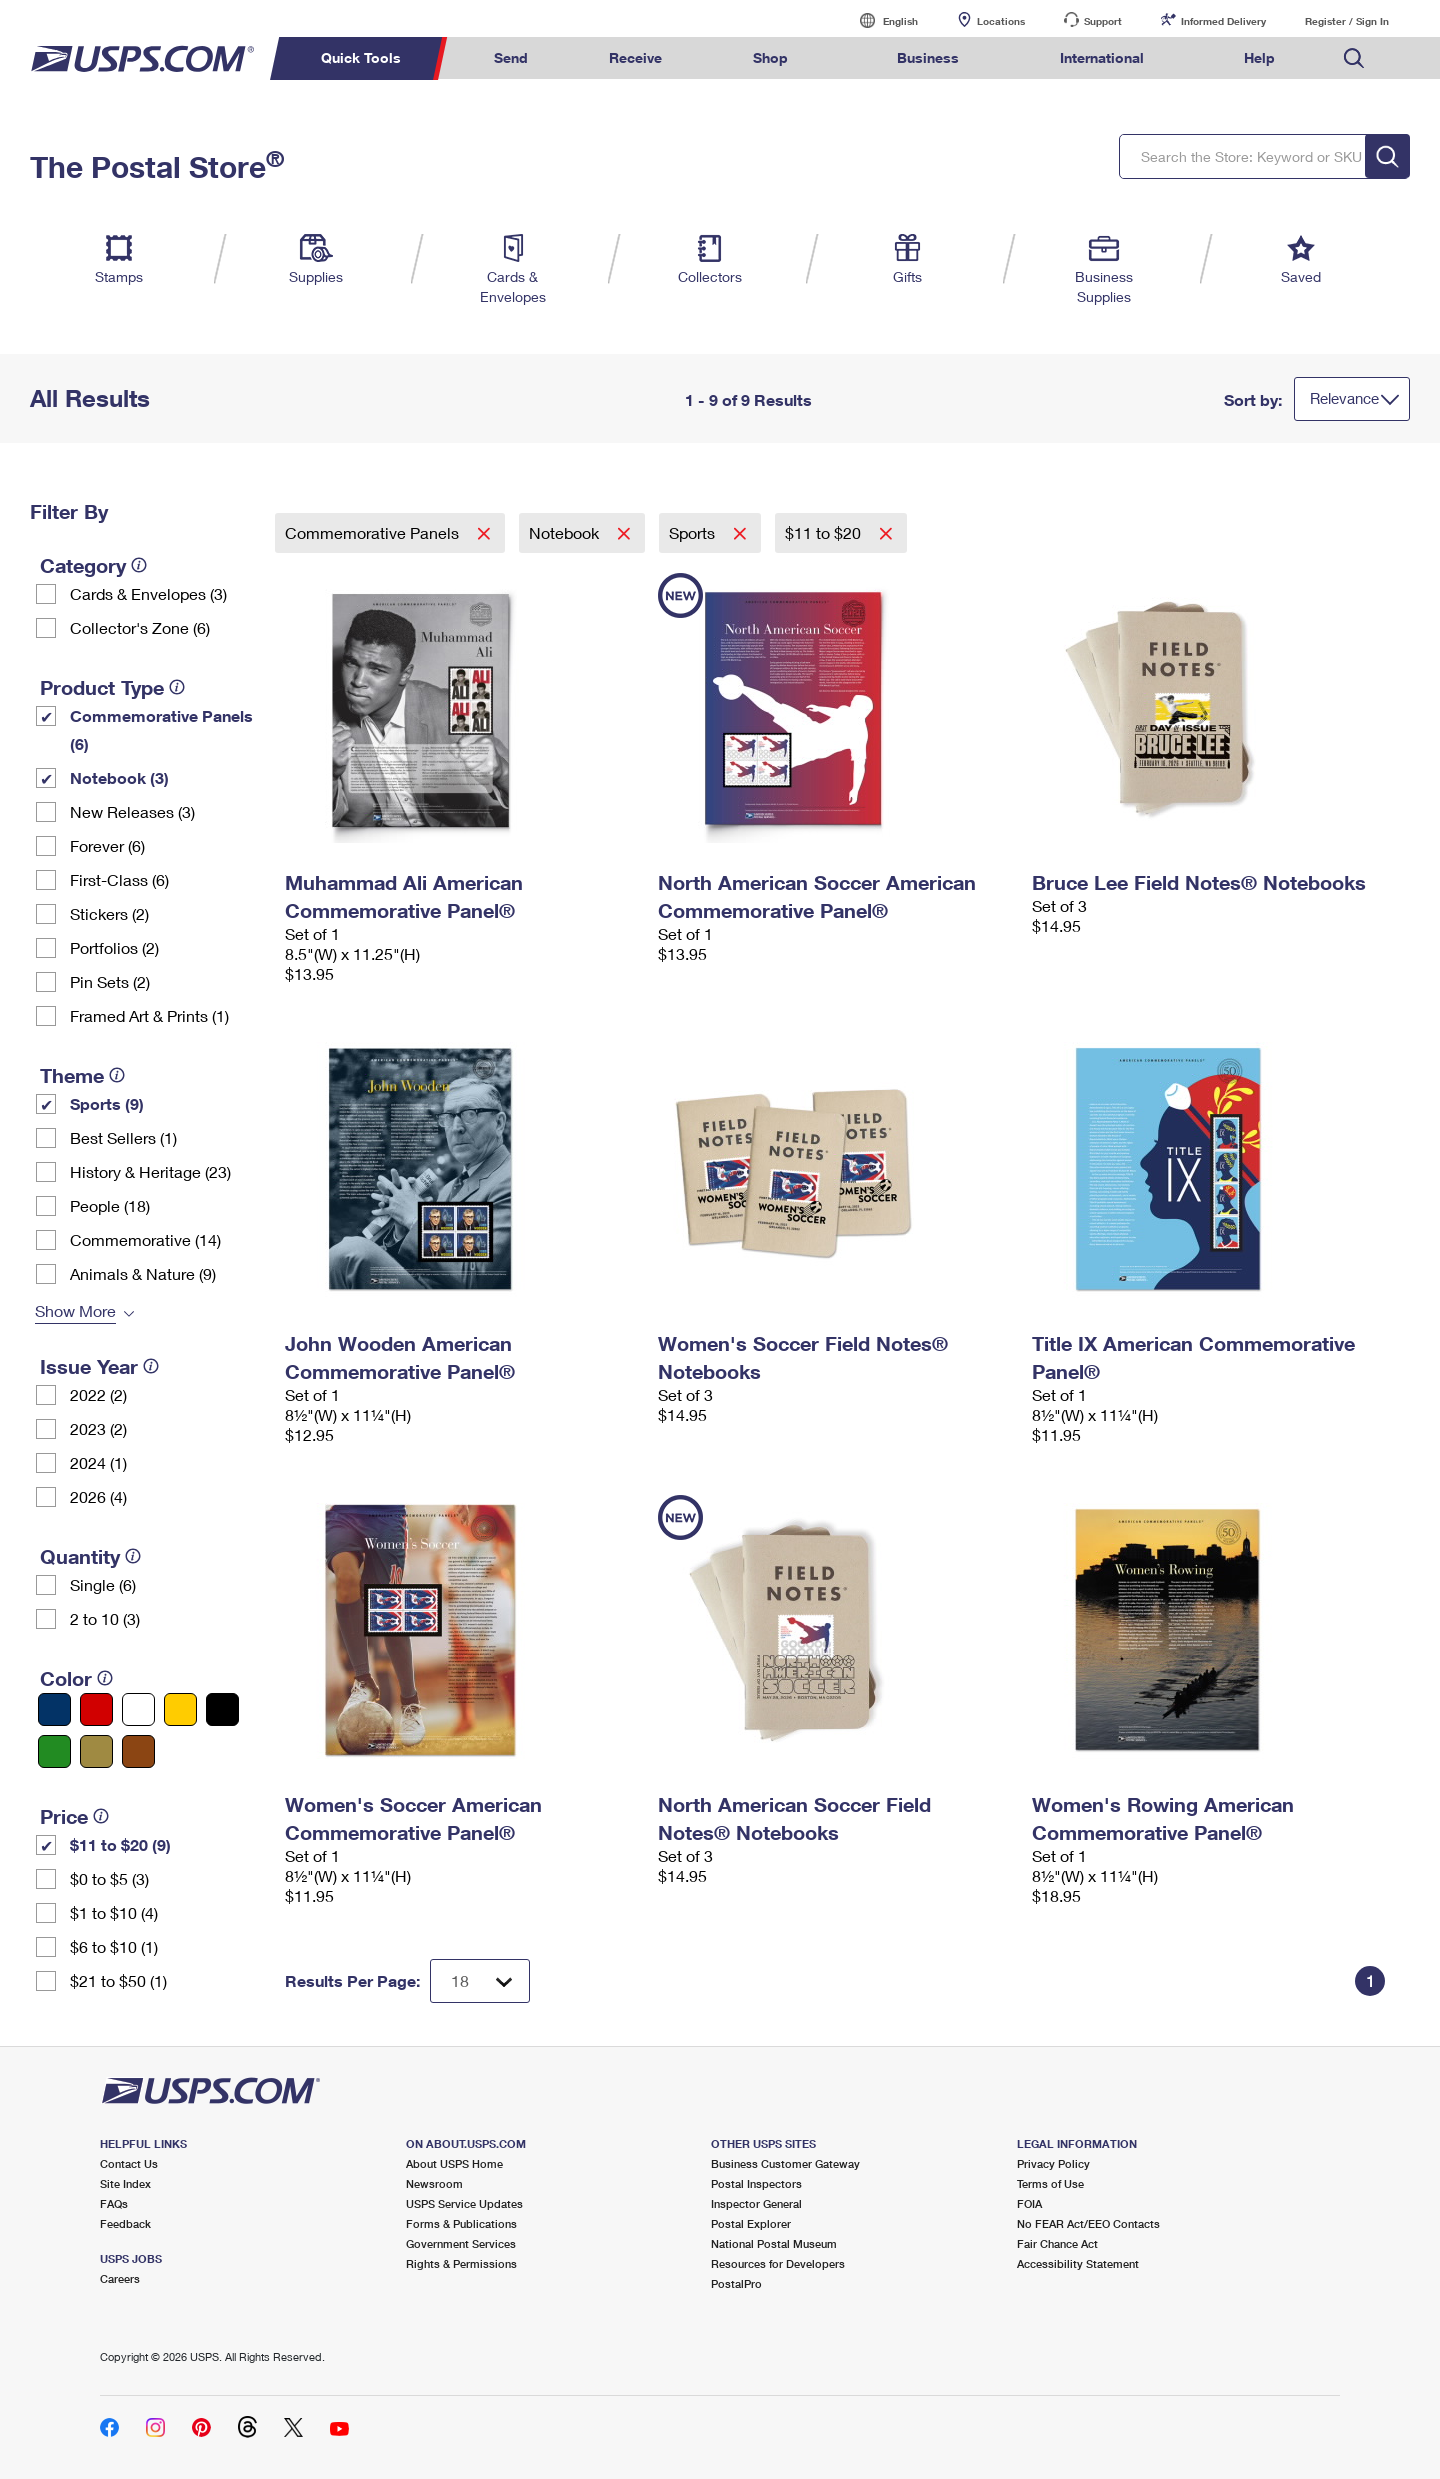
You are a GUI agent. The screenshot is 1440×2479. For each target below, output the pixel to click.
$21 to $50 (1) (118, 1980)
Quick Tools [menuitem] (361, 57)
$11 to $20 (825, 532)
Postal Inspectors (756, 2183)
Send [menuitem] (511, 57)
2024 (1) (98, 1462)
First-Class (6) (119, 879)
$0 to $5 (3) (109, 1878)
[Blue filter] (54, 1709)
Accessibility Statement (1078, 2263)
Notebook (566, 532)
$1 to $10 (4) (114, 1912)
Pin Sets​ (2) (110, 981)
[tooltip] (139, 565)
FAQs (114, 2203)
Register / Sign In (1347, 21)
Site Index (125, 2183)
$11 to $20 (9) (120, 1844)
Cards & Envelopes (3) (148, 593)
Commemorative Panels (374, 532)
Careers (120, 2278)
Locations (1001, 21)
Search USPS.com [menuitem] (1354, 58)
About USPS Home (454, 2163)
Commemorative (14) (145, 1239)
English (880, 20)
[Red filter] (96, 1709)
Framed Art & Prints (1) (149, 1015)
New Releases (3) (132, 811)
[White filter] (138, 1709)
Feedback (125, 2223)
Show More (75, 1310)
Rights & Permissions (461, 2263)
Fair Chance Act (1057, 2243)
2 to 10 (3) (105, 1618)
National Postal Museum (774, 2243)
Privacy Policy (1053, 2163)
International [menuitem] (1102, 57)
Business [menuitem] (928, 57)
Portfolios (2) (114, 947)
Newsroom (434, 2183)
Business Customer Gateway (785, 2163)
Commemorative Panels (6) (161, 729)
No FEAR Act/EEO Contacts (1088, 2223)
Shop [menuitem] (770, 57)
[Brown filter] (138, 1751)
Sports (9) (107, 1103)
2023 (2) (98, 1428)
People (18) (110, 1205)
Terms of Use (1050, 2183)
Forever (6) (107, 845)
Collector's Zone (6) (140, 627)
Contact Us (129, 2163)
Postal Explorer (751, 2223)
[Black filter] (222, 1709)
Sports (694, 532)
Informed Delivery (1223, 21)
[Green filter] (54, 1751)
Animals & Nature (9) (143, 1273)
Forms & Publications (461, 2223)
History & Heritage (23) (150, 1171)
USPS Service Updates (464, 2203)
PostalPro (736, 2283)
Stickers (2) (109, 913)
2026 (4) (98, 1496)
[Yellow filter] (180, 1709)
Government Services (461, 2243)
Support (1103, 21)
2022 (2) (98, 1394)
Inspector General (756, 2203)
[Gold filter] (96, 1751)
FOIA (1029, 2203)
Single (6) (103, 1584)
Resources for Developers (778, 2263)
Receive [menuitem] (635, 57)
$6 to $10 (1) (114, 1946)
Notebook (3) (119, 777)
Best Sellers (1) (123, 1137)
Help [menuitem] (1259, 57)
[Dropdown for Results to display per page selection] (480, 1981)
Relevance (1344, 398)
